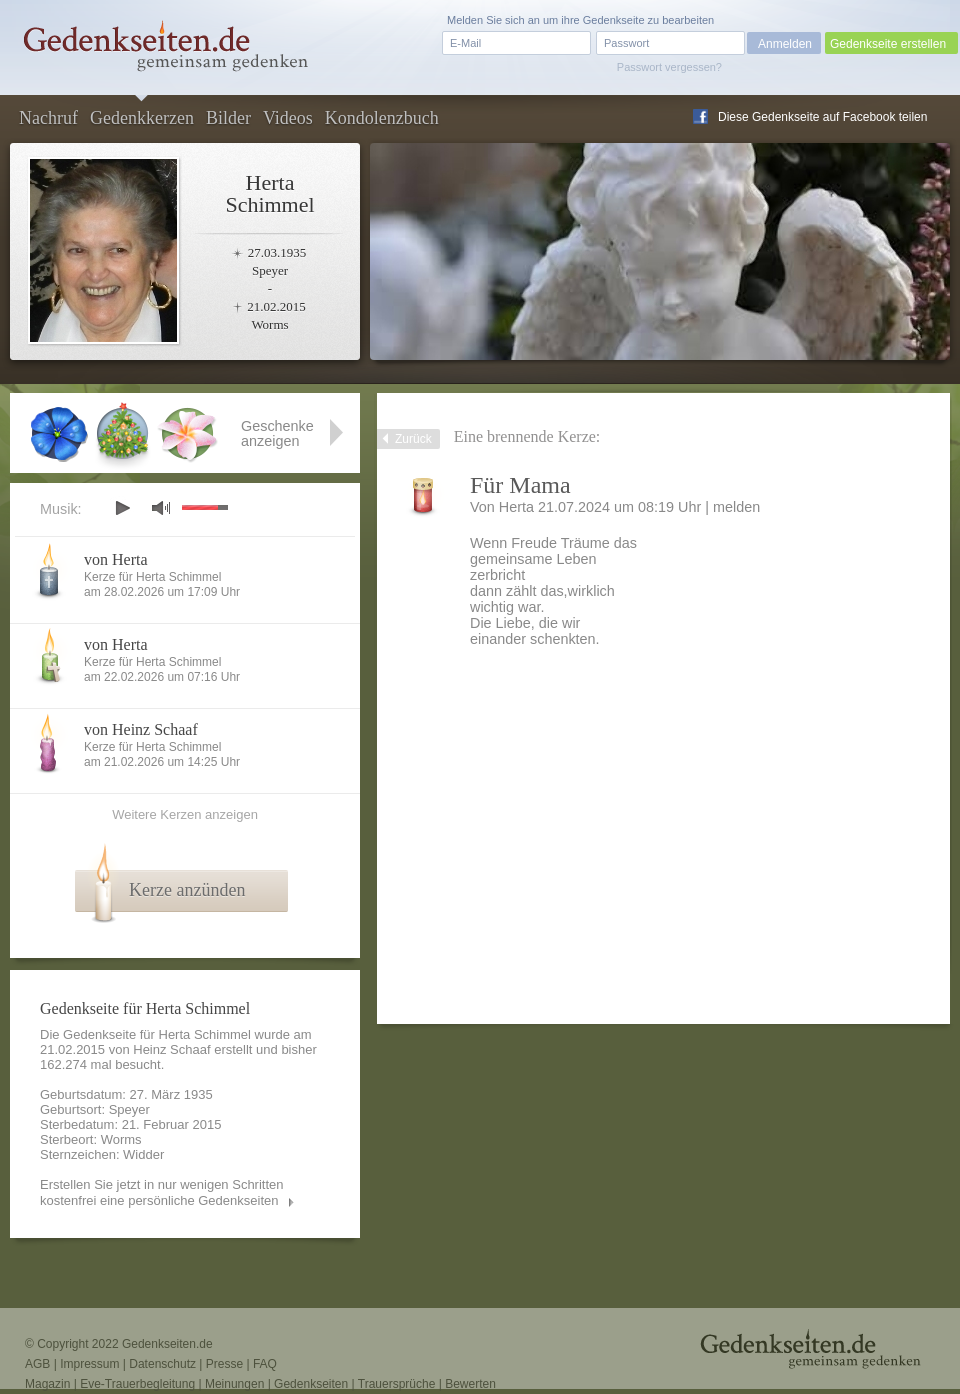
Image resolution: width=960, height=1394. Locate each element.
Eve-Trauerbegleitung (137, 1384)
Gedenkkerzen (142, 118)
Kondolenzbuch (382, 118)
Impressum (89, 1364)
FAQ (265, 1364)
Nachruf (48, 118)
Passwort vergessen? (669, 67)
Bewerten (470, 1384)
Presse (224, 1364)
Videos (288, 118)
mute (161, 507)
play (122, 508)
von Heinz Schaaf (141, 729)
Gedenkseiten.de (167, 1344)
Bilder (228, 118)
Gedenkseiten (311, 1384)
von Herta (116, 559)
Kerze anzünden (187, 890)
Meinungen (234, 1384)
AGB (37, 1364)
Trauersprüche (397, 1384)
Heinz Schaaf (171, 1049)
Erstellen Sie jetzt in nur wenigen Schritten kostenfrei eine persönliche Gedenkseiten (162, 1192)
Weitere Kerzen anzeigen (185, 814)
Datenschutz (162, 1364)
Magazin (47, 1384)
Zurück (413, 439)
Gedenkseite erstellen (888, 44)
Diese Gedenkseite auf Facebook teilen (822, 117)
